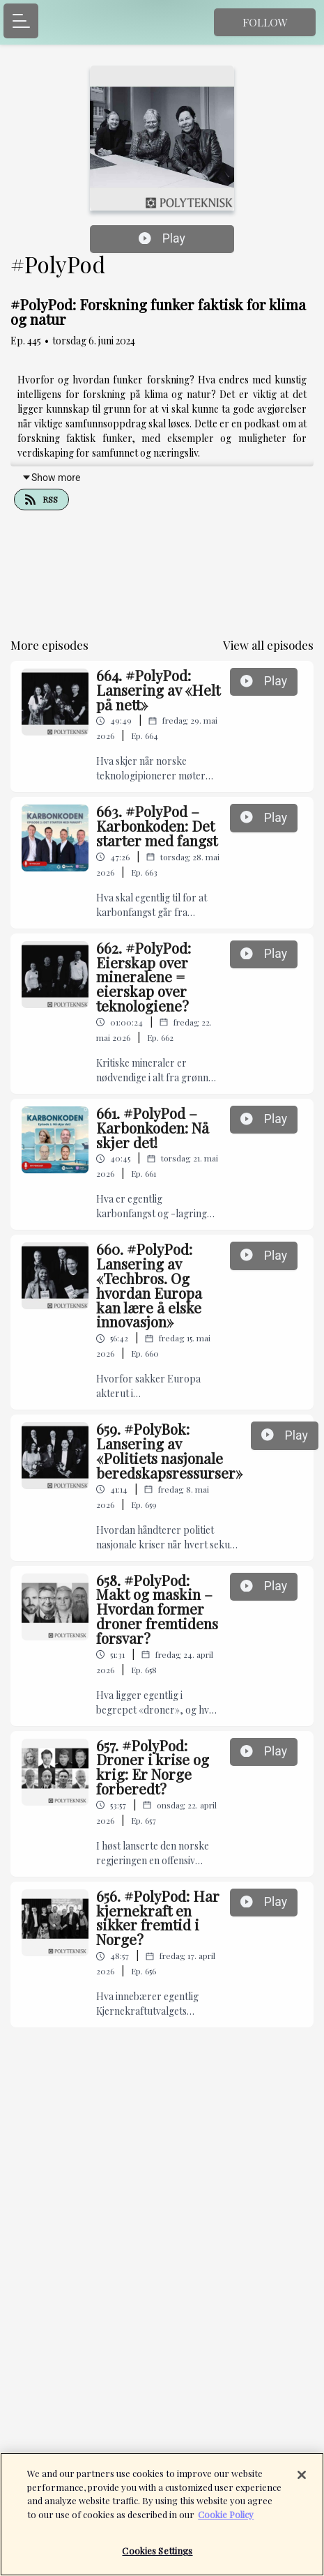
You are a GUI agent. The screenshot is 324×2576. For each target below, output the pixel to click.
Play (162, 238)
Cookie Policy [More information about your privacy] (226, 2521)
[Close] (301, 2482)
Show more (51, 477)
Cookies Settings (157, 2558)
